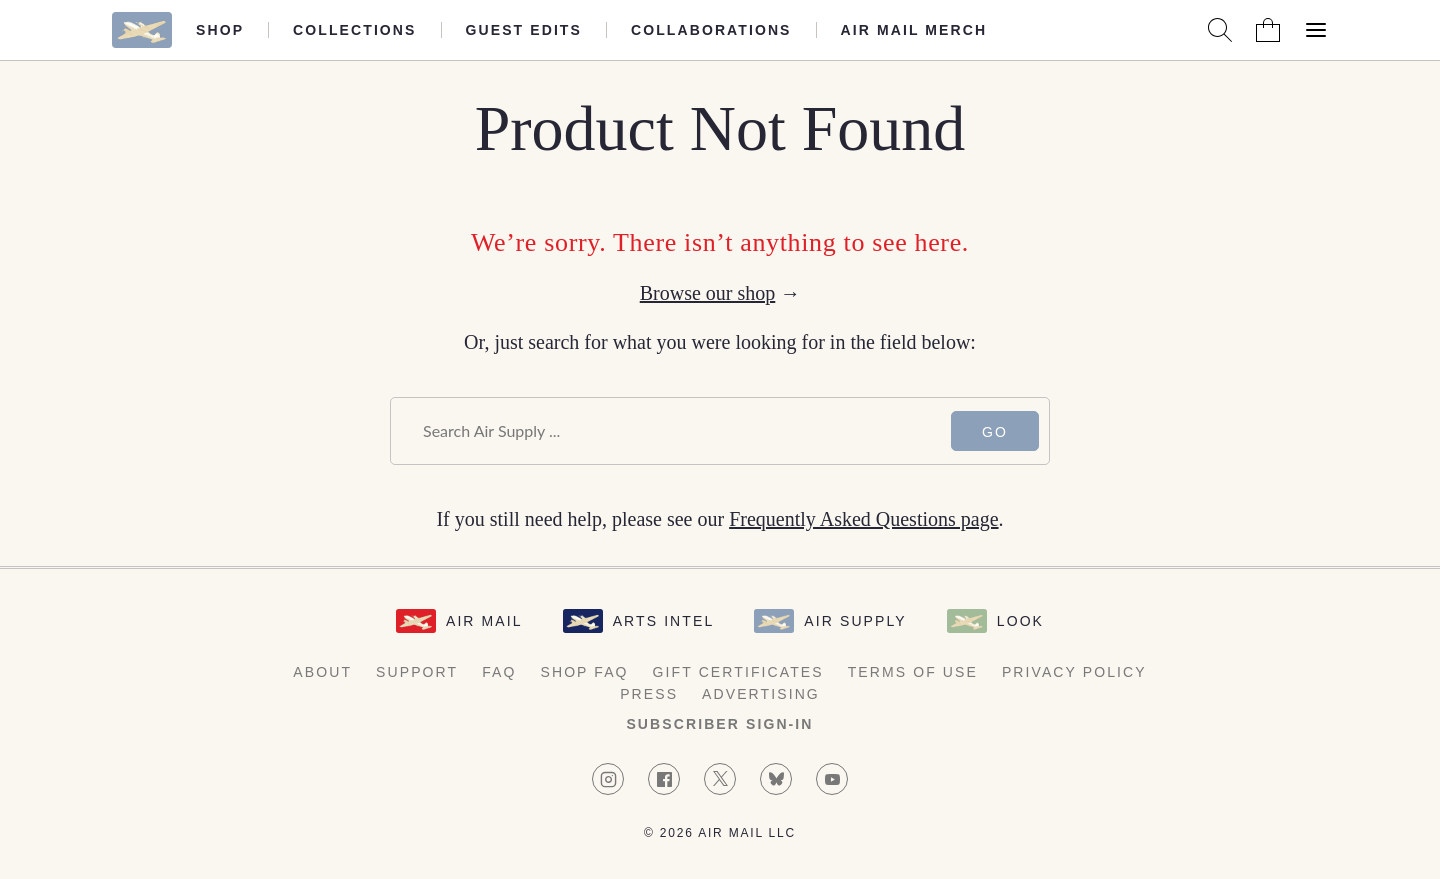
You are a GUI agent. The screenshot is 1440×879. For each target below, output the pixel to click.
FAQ (499, 672)
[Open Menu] (1316, 30)
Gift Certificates (738, 672)
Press (649, 694)
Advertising (761, 694)
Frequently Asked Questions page (863, 519)
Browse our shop (708, 293)
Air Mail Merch (914, 30)
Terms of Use (913, 672)
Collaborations (711, 30)
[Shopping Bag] (1268, 30)
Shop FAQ (584, 672)
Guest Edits (524, 30)
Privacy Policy (1074, 672)
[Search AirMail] (1220, 30)
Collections (354, 30)
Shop (220, 30)
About (322, 672)
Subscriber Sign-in (719, 724)
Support (417, 672)
